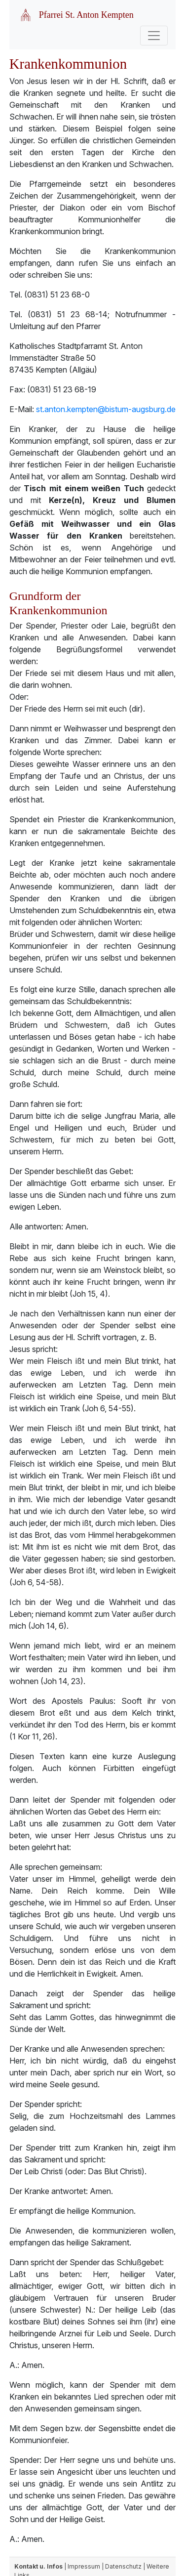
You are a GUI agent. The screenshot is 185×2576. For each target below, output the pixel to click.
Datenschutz (123, 2566)
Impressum (84, 2566)
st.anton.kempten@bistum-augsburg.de (106, 409)
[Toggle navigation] (154, 35)
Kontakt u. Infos (38, 2566)
